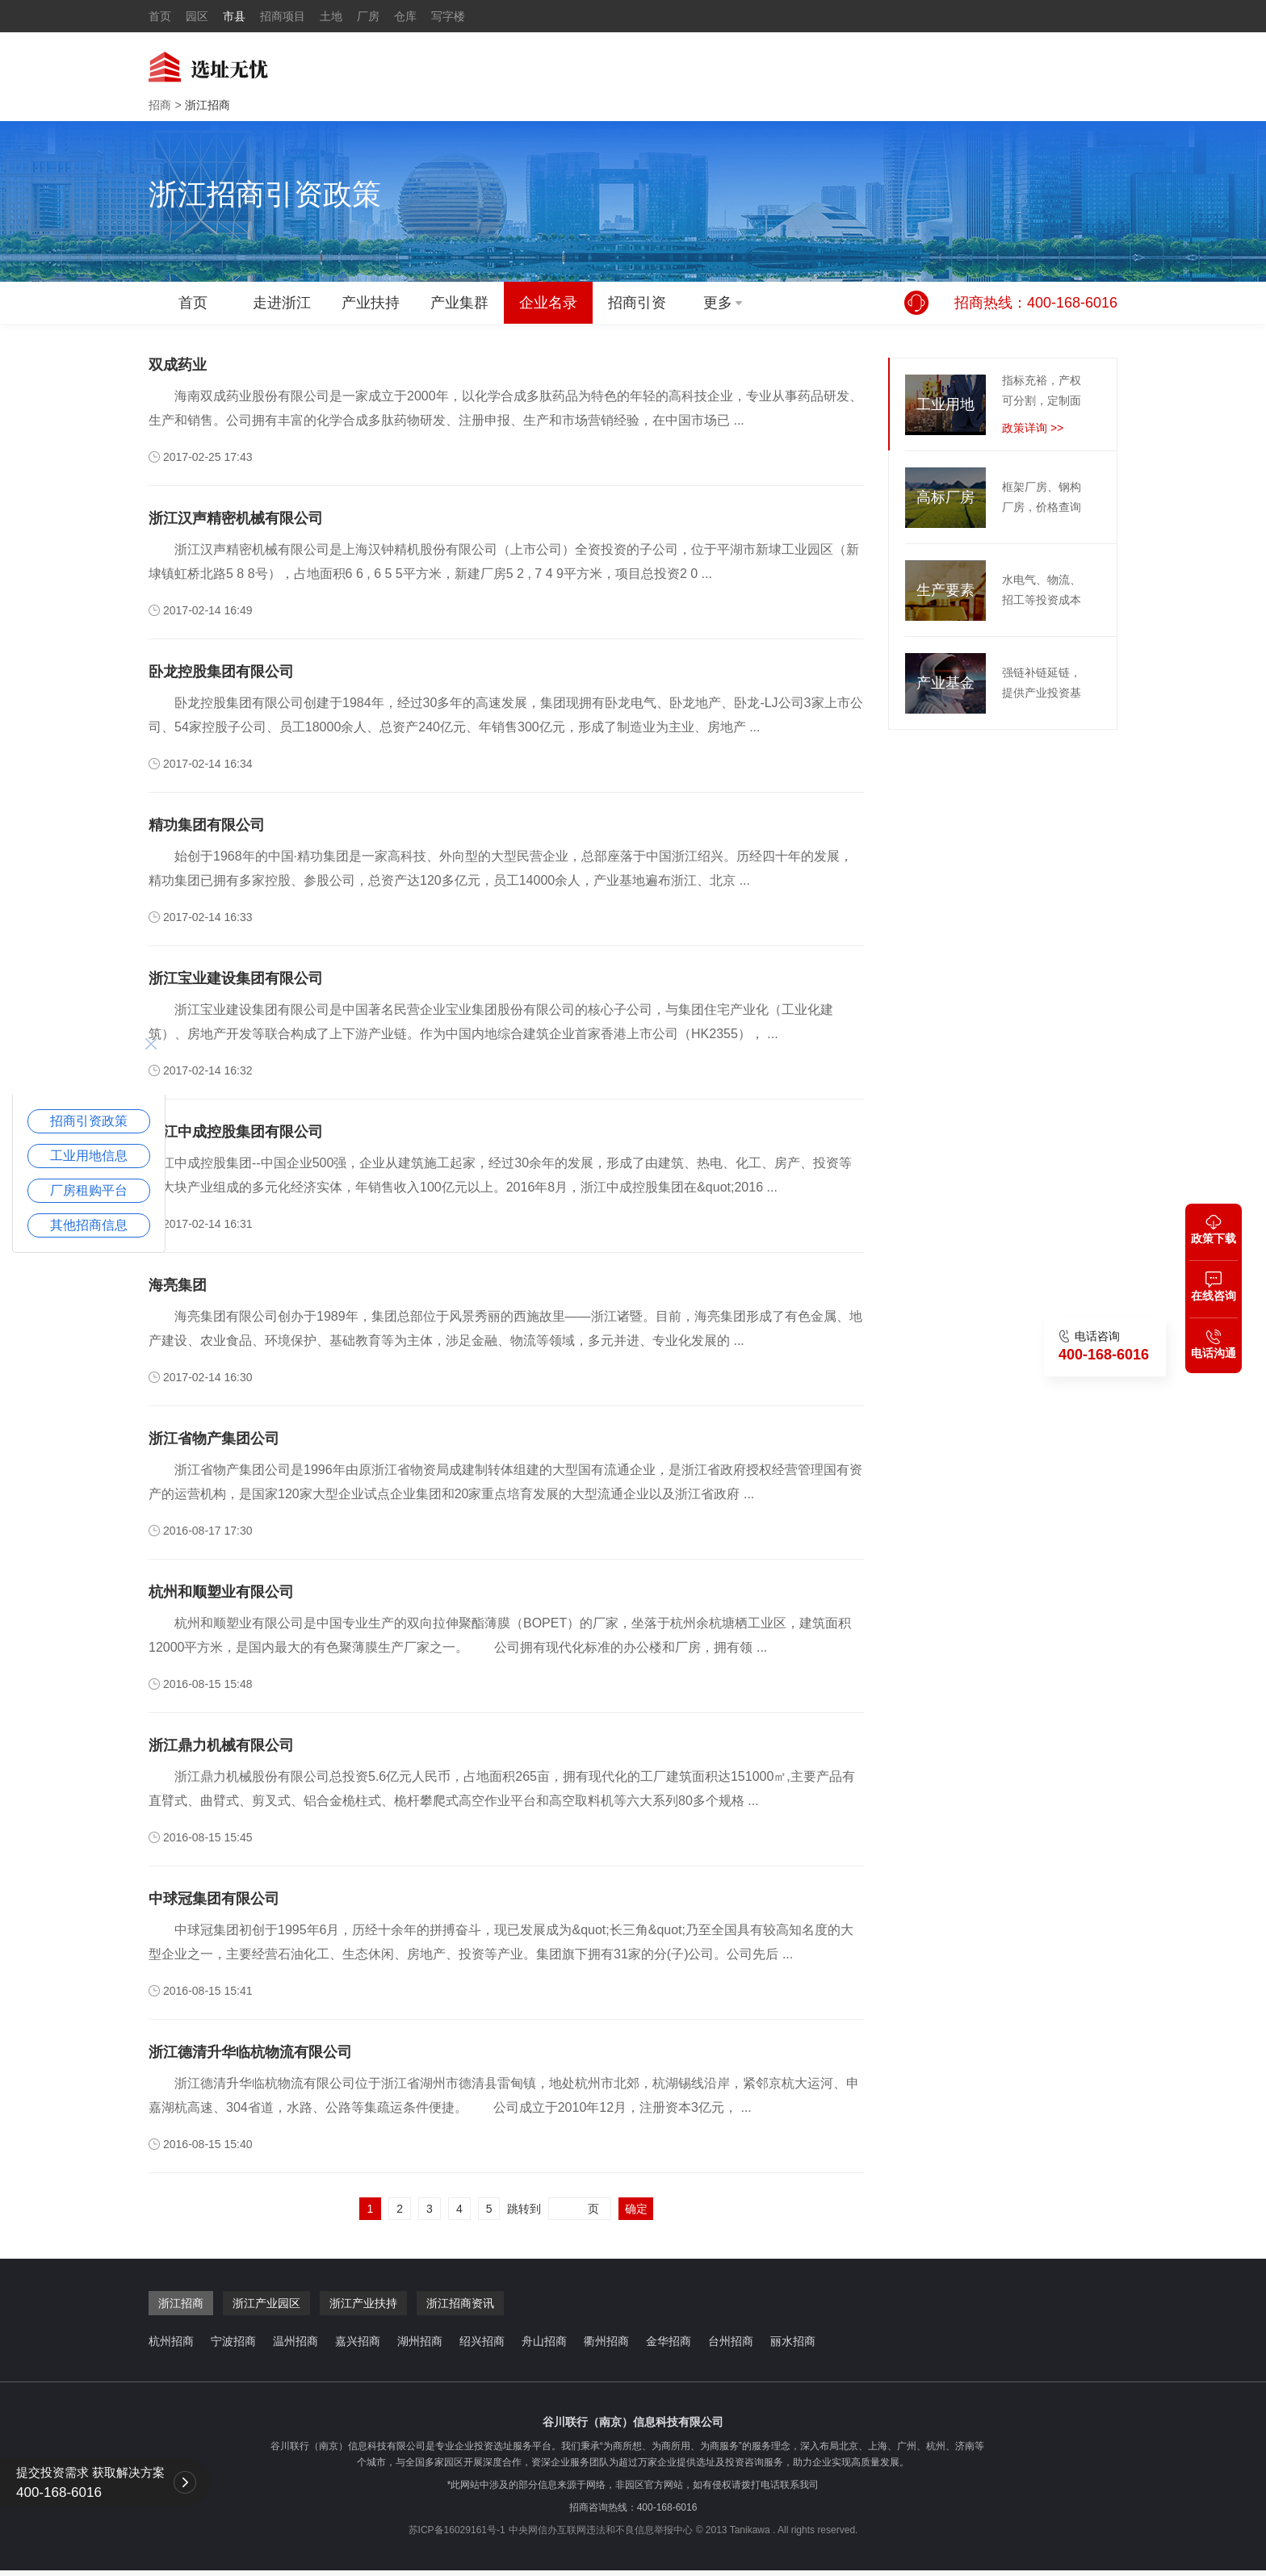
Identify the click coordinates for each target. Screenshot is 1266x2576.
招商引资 (637, 303)
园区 (197, 16)
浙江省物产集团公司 (214, 1438)
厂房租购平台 (89, 1190)
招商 (160, 104)
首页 (160, 16)
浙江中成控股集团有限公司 (236, 1132)
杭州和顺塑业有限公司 (221, 1592)
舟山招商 (544, 2341)
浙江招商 (207, 104)
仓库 (405, 16)
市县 (234, 16)
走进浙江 (282, 303)
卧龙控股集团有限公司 (221, 672)
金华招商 (668, 2341)
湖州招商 (419, 2341)
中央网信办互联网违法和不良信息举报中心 (601, 2530)
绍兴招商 (482, 2341)
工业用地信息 (89, 1155)
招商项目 (282, 16)
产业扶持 (371, 303)
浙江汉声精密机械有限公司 (236, 518)
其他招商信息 (89, 1225)
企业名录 (548, 303)
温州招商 (295, 2341)
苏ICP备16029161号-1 (457, 2530)
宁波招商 (233, 2341)
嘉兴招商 (357, 2341)
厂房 (368, 16)
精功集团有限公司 (207, 825)
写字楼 (448, 16)
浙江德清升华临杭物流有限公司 (250, 2052)
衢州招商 (606, 2341)
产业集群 (459, 303)
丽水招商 (792, 2341)
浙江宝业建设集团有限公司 (236, 978)
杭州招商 (171, 2341)
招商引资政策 (89, 1121)
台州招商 (730, 2341)
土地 (331, 16)
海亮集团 (178, 1285)
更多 (717, 303)
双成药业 (178, 365)
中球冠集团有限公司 (214, 1899)
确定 (636, 2208)
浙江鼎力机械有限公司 (221, 1745)
